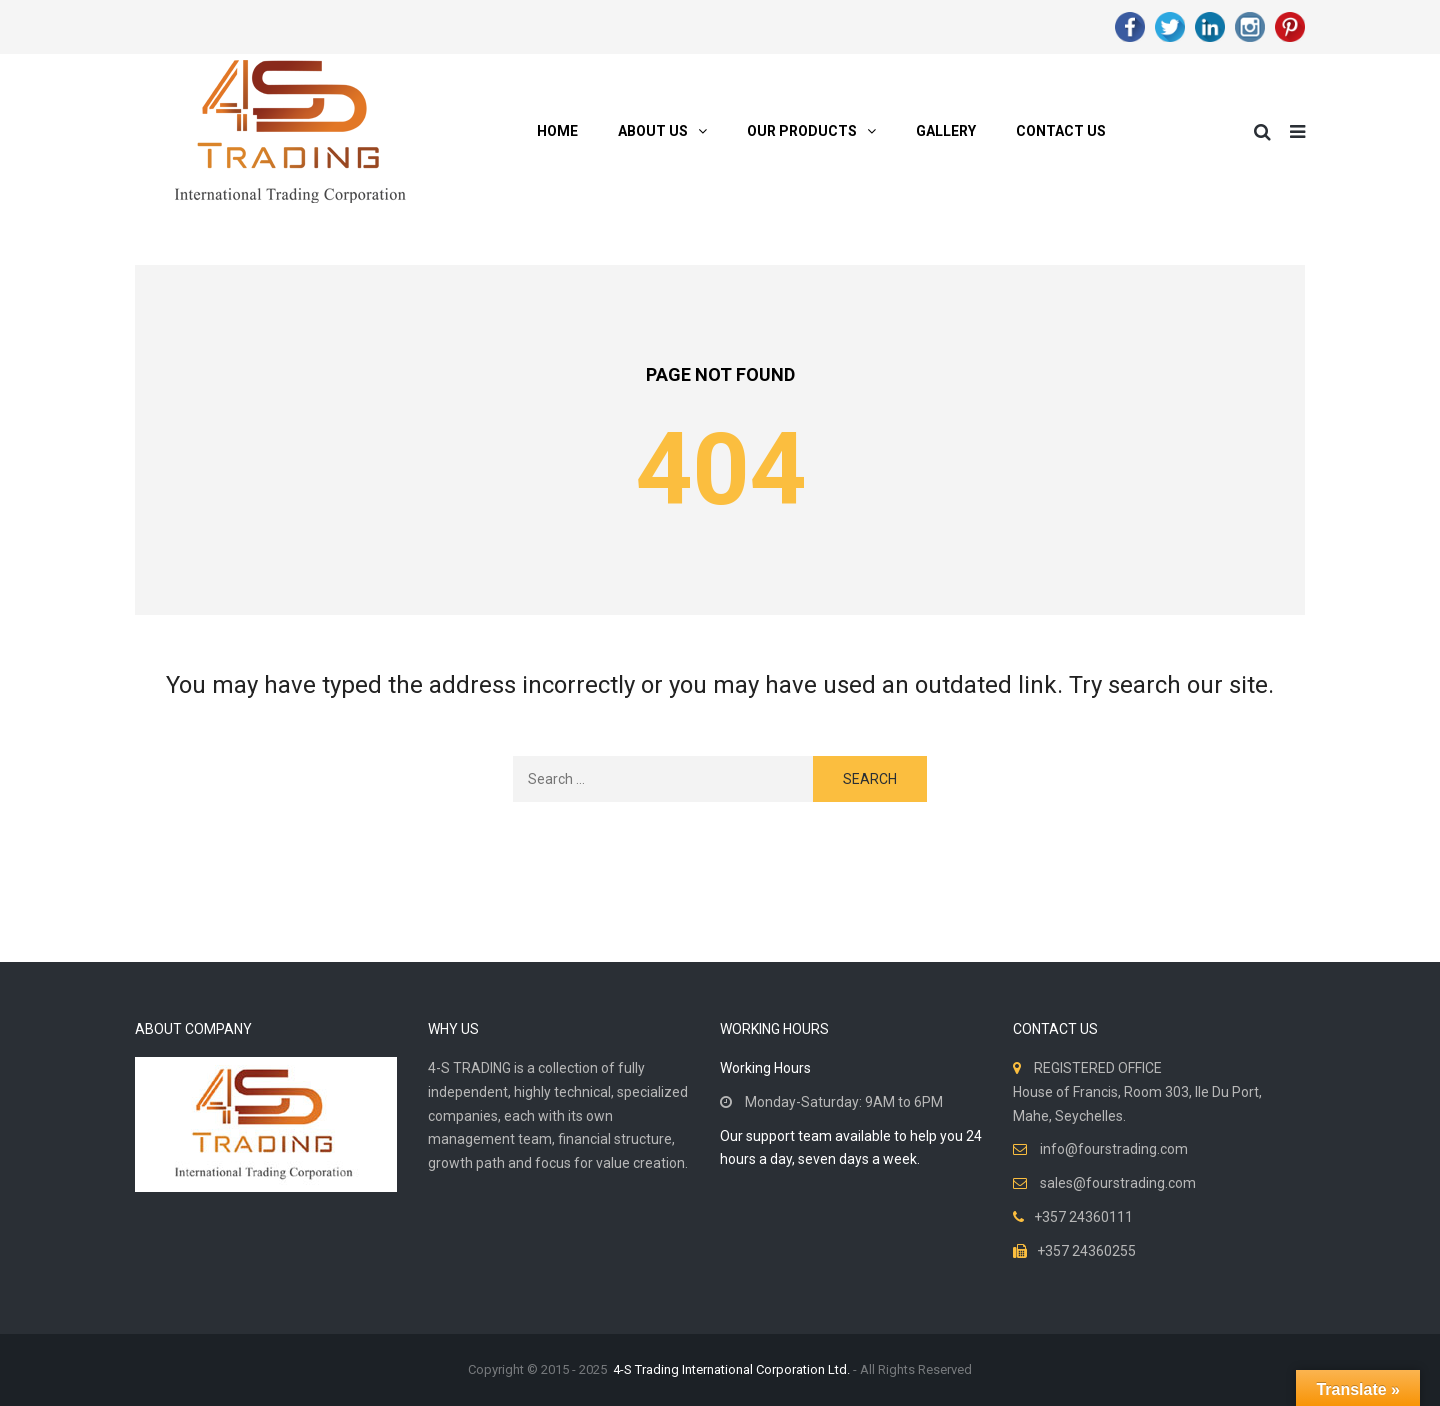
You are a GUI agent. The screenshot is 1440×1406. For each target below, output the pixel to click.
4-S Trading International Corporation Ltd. (731, 1369)
